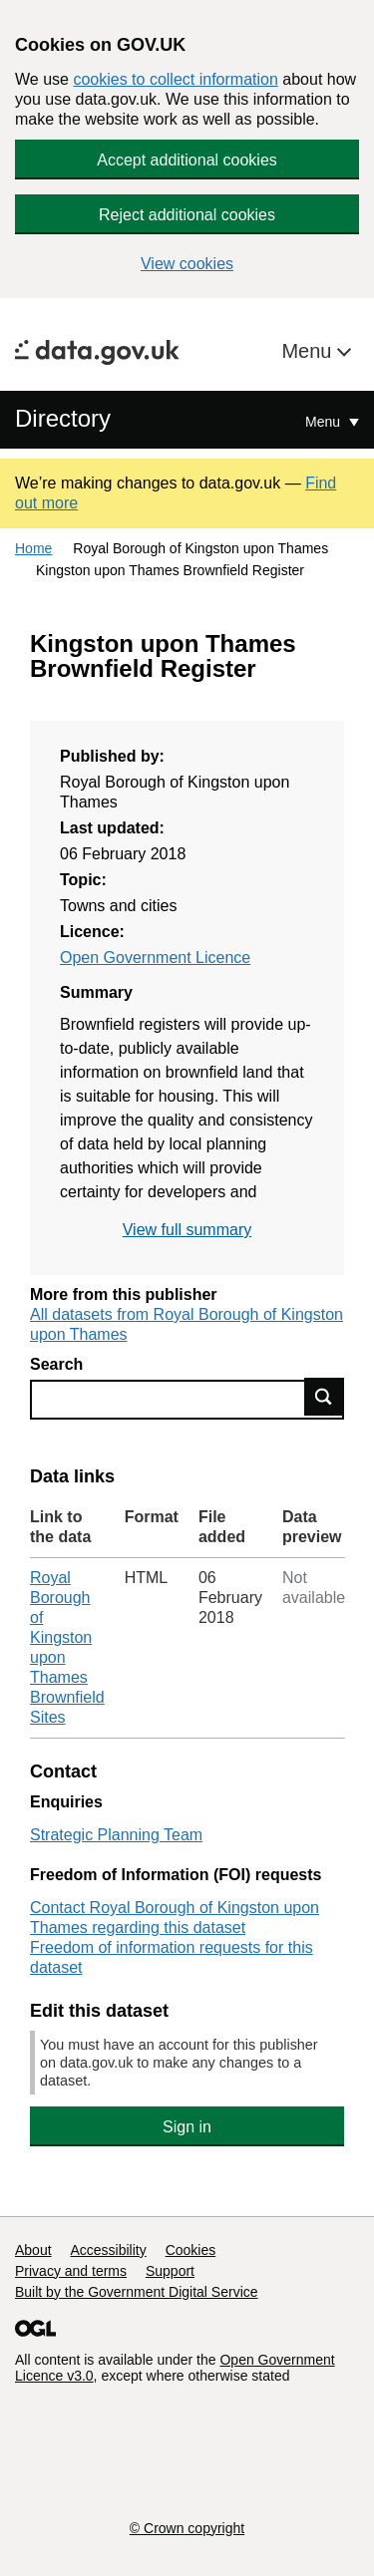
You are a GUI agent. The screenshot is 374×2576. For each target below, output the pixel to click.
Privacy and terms (71, 2271)
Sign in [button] (187, 2126)
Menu (309, 351)
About (33, 2250)
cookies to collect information (175, 79)
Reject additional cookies (187, 214)
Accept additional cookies (187, 160)
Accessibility (108, 2250)
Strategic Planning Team (116, 1834)
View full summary (187, 1229)
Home (33, 548)
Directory (63, 418)
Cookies (191, 2250)
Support (170, 2271)
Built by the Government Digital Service (136, 2292)
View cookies (187, 263)
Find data (324, 1397)
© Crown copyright (187, 2528)
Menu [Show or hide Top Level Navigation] (324, 422)
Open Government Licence (155, 957)
